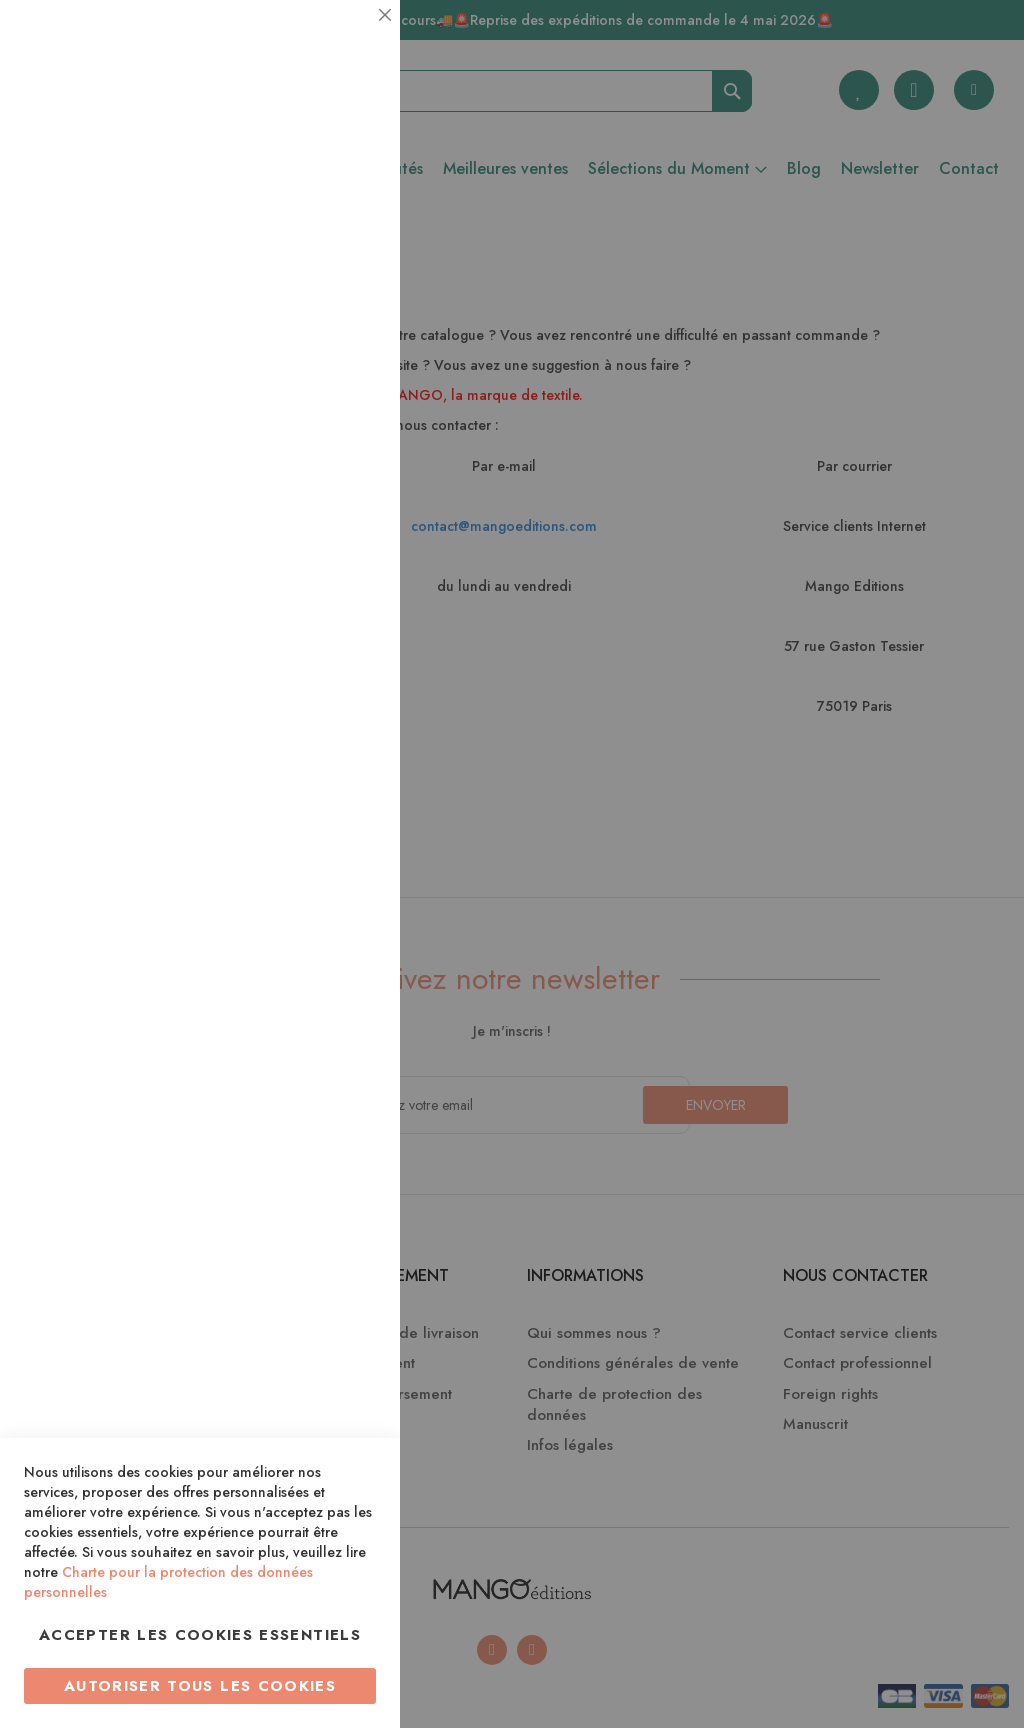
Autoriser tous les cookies (200, 1686)
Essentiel (345, 39)
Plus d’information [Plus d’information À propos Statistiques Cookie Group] (316, 397)
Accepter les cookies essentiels (200, 1635)
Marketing (345, 483)
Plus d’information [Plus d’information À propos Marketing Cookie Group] (316, 609)
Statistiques (345, 271)
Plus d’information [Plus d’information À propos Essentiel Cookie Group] (316, 185)
